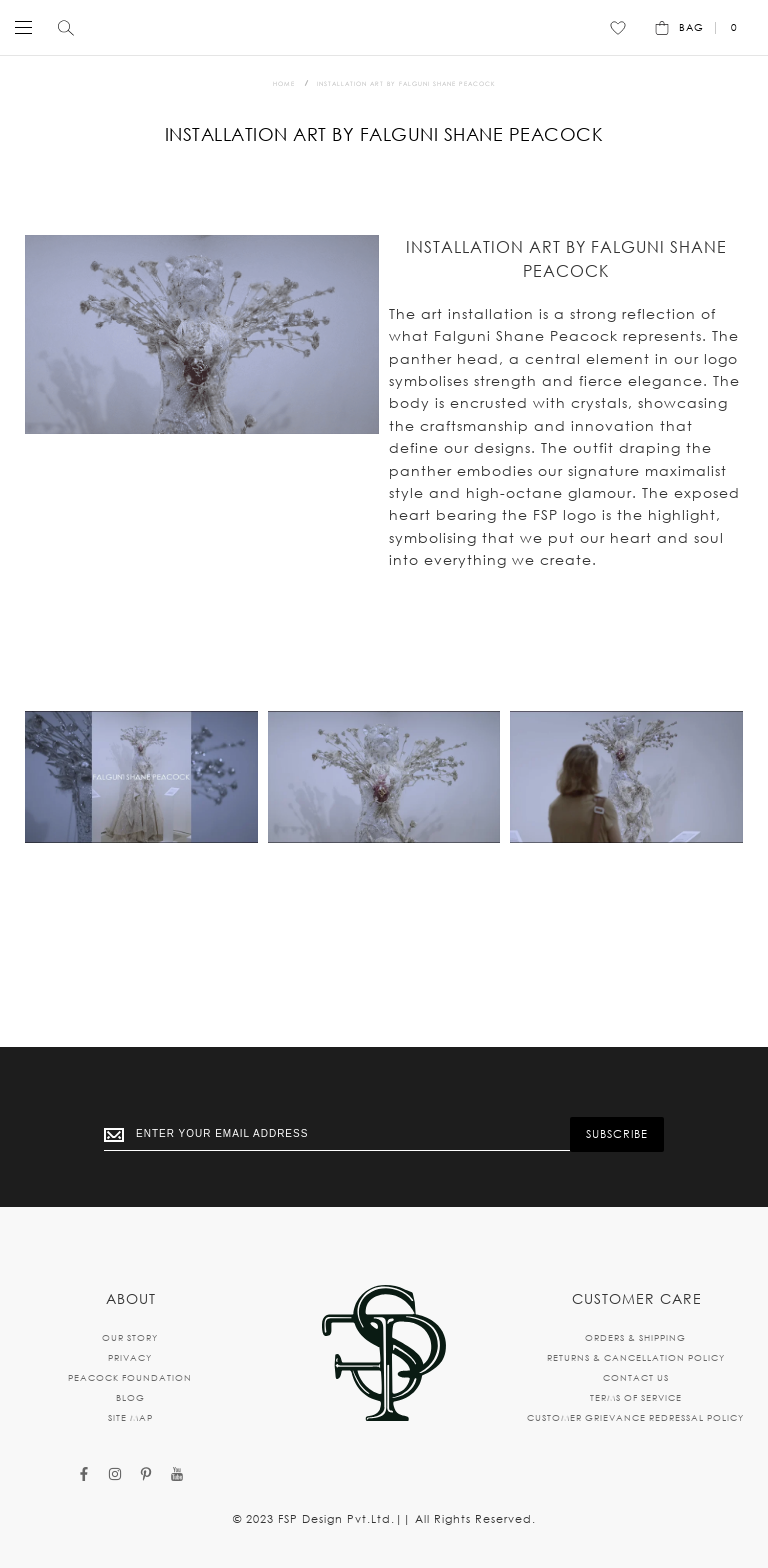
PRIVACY (130, 1357)
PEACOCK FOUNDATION (130, 1377)
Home (284, 83)
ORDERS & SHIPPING (635, 1337)
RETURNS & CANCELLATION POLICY (636, 1357)
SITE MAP (130, 1417)
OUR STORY (130, 1337)
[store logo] (379, 27)
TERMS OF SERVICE (636, 1397)
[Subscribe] (617, 1134)
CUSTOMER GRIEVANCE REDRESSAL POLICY (635, 1417)
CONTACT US (636, 1377)
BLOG (130, 1397)
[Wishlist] (618, 28)
